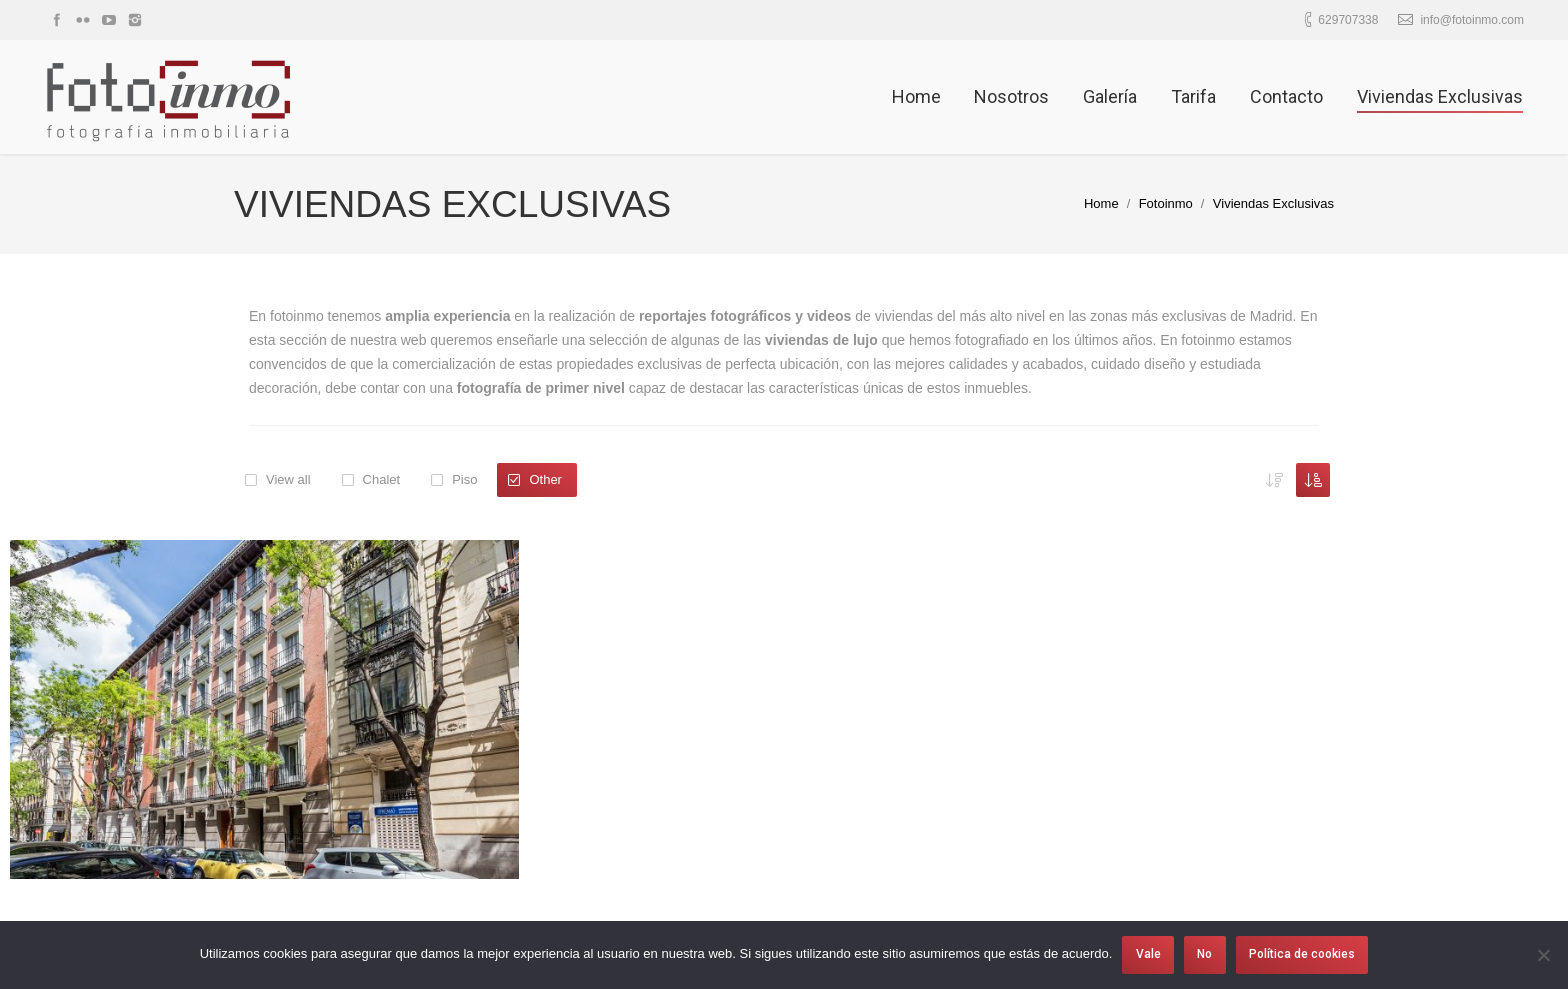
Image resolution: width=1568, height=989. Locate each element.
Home (1101, 203)
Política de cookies (1302, 954)
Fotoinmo (1166, 203)
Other (545, 479)
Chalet (382, 479)
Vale (1148, 954)
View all (288, 479)
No (1204, 954)
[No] (1543, 955)
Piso (464, 479)
